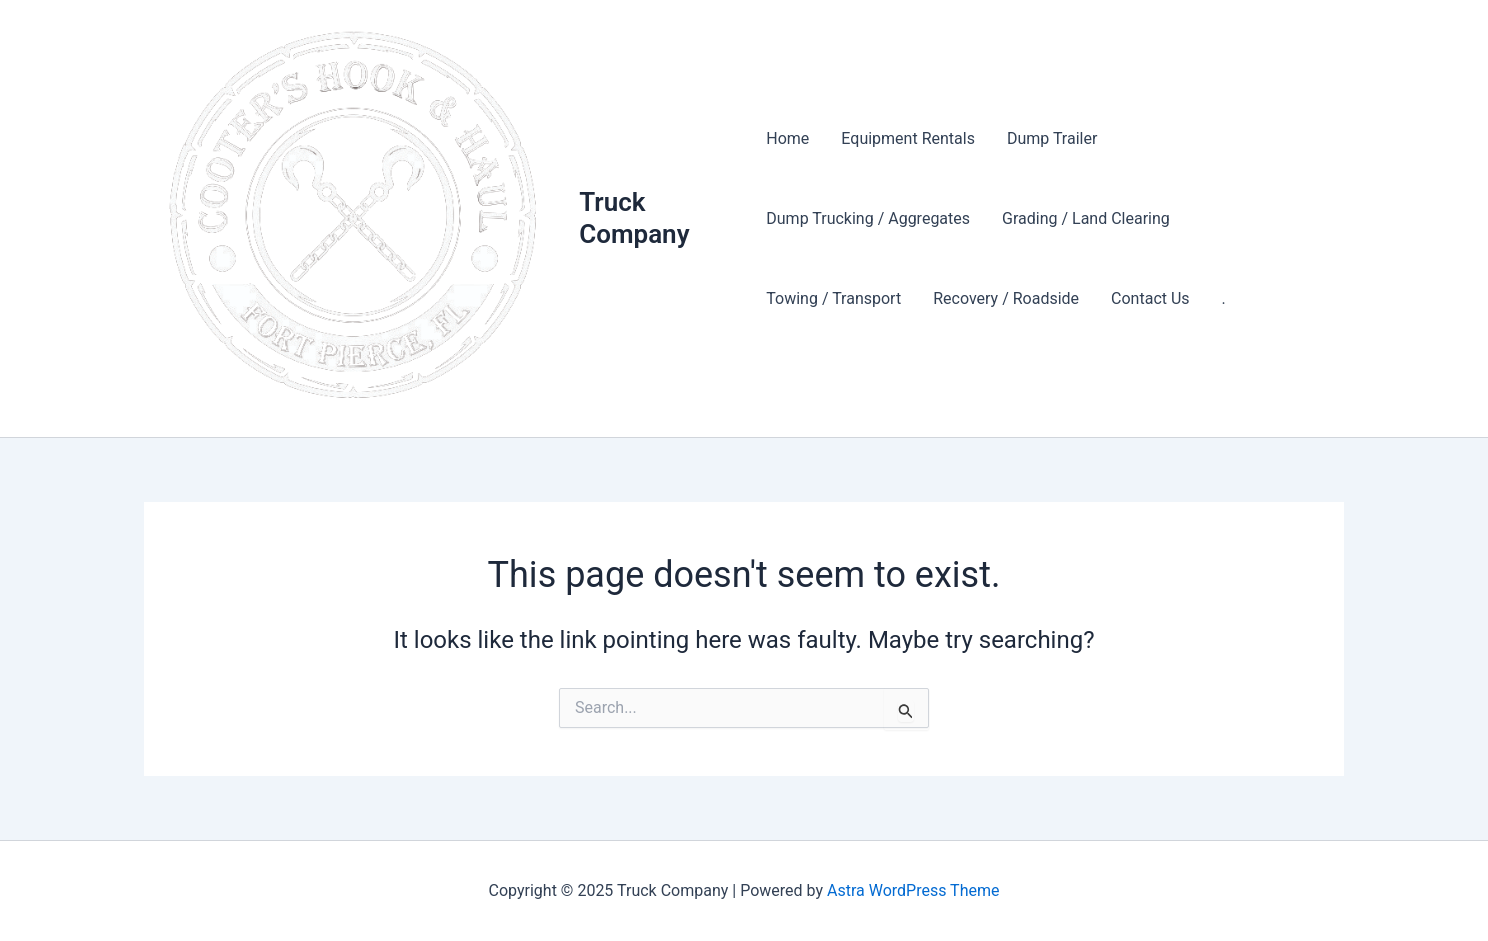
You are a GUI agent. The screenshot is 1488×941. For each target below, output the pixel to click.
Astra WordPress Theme (913, 890)
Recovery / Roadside (1006, 298)
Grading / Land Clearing (1086, 218)
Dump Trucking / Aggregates (868, 218)
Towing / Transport (833, 298)
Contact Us (1150, 298)
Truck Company (634, 217)
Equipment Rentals (908, 138)
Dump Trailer (1052, 138)
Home (787, 138)
